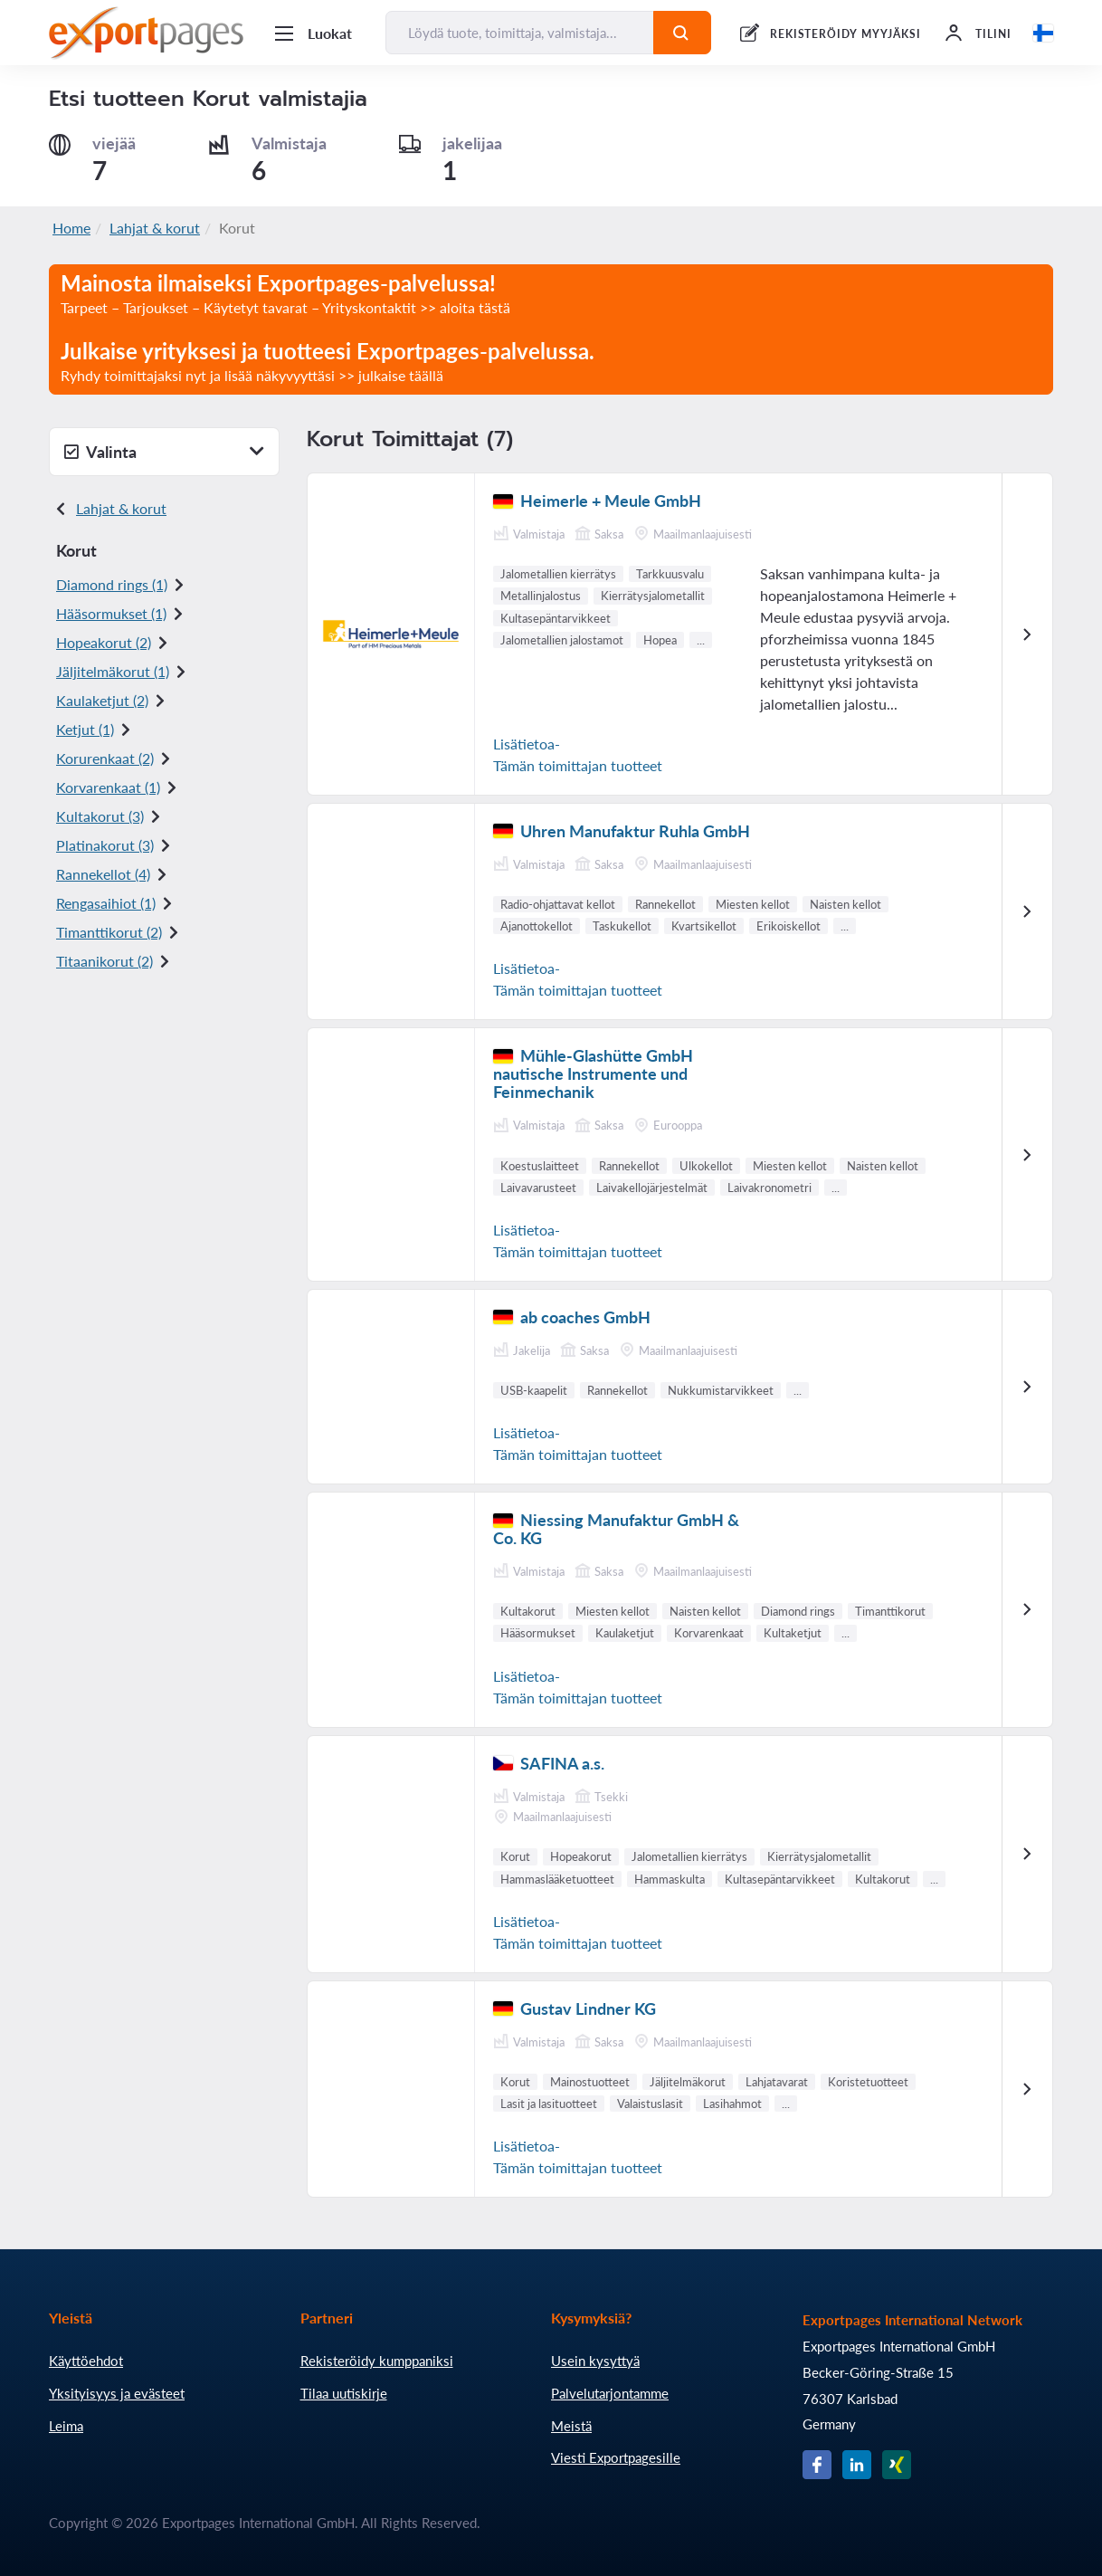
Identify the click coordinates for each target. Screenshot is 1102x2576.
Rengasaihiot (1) (106, 902)
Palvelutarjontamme (610, 2393)
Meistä (571, 2426)
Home (71, 227)
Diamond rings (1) (111, 584)
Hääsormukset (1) (111, 613)
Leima (66, 2426)
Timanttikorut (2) (109, 931)
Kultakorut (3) (100, 816)
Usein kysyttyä (595, 2360)
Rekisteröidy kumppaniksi (376, 2360)
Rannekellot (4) (103, 874)
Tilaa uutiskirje (343, 2393)
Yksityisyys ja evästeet (117, 2393)
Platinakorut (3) (105, 845)
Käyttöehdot (86, 2360)
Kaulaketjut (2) (102, 700)
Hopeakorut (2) (103, 642)
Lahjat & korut (154, 227)
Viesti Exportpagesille (615, 2457)
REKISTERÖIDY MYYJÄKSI (845, 34)
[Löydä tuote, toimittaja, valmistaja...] (519, 32)
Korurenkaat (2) (105, 758)
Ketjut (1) (85, 729)
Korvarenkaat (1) (108, 787)
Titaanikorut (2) (104, 960)
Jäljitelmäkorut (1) (112, 671)
